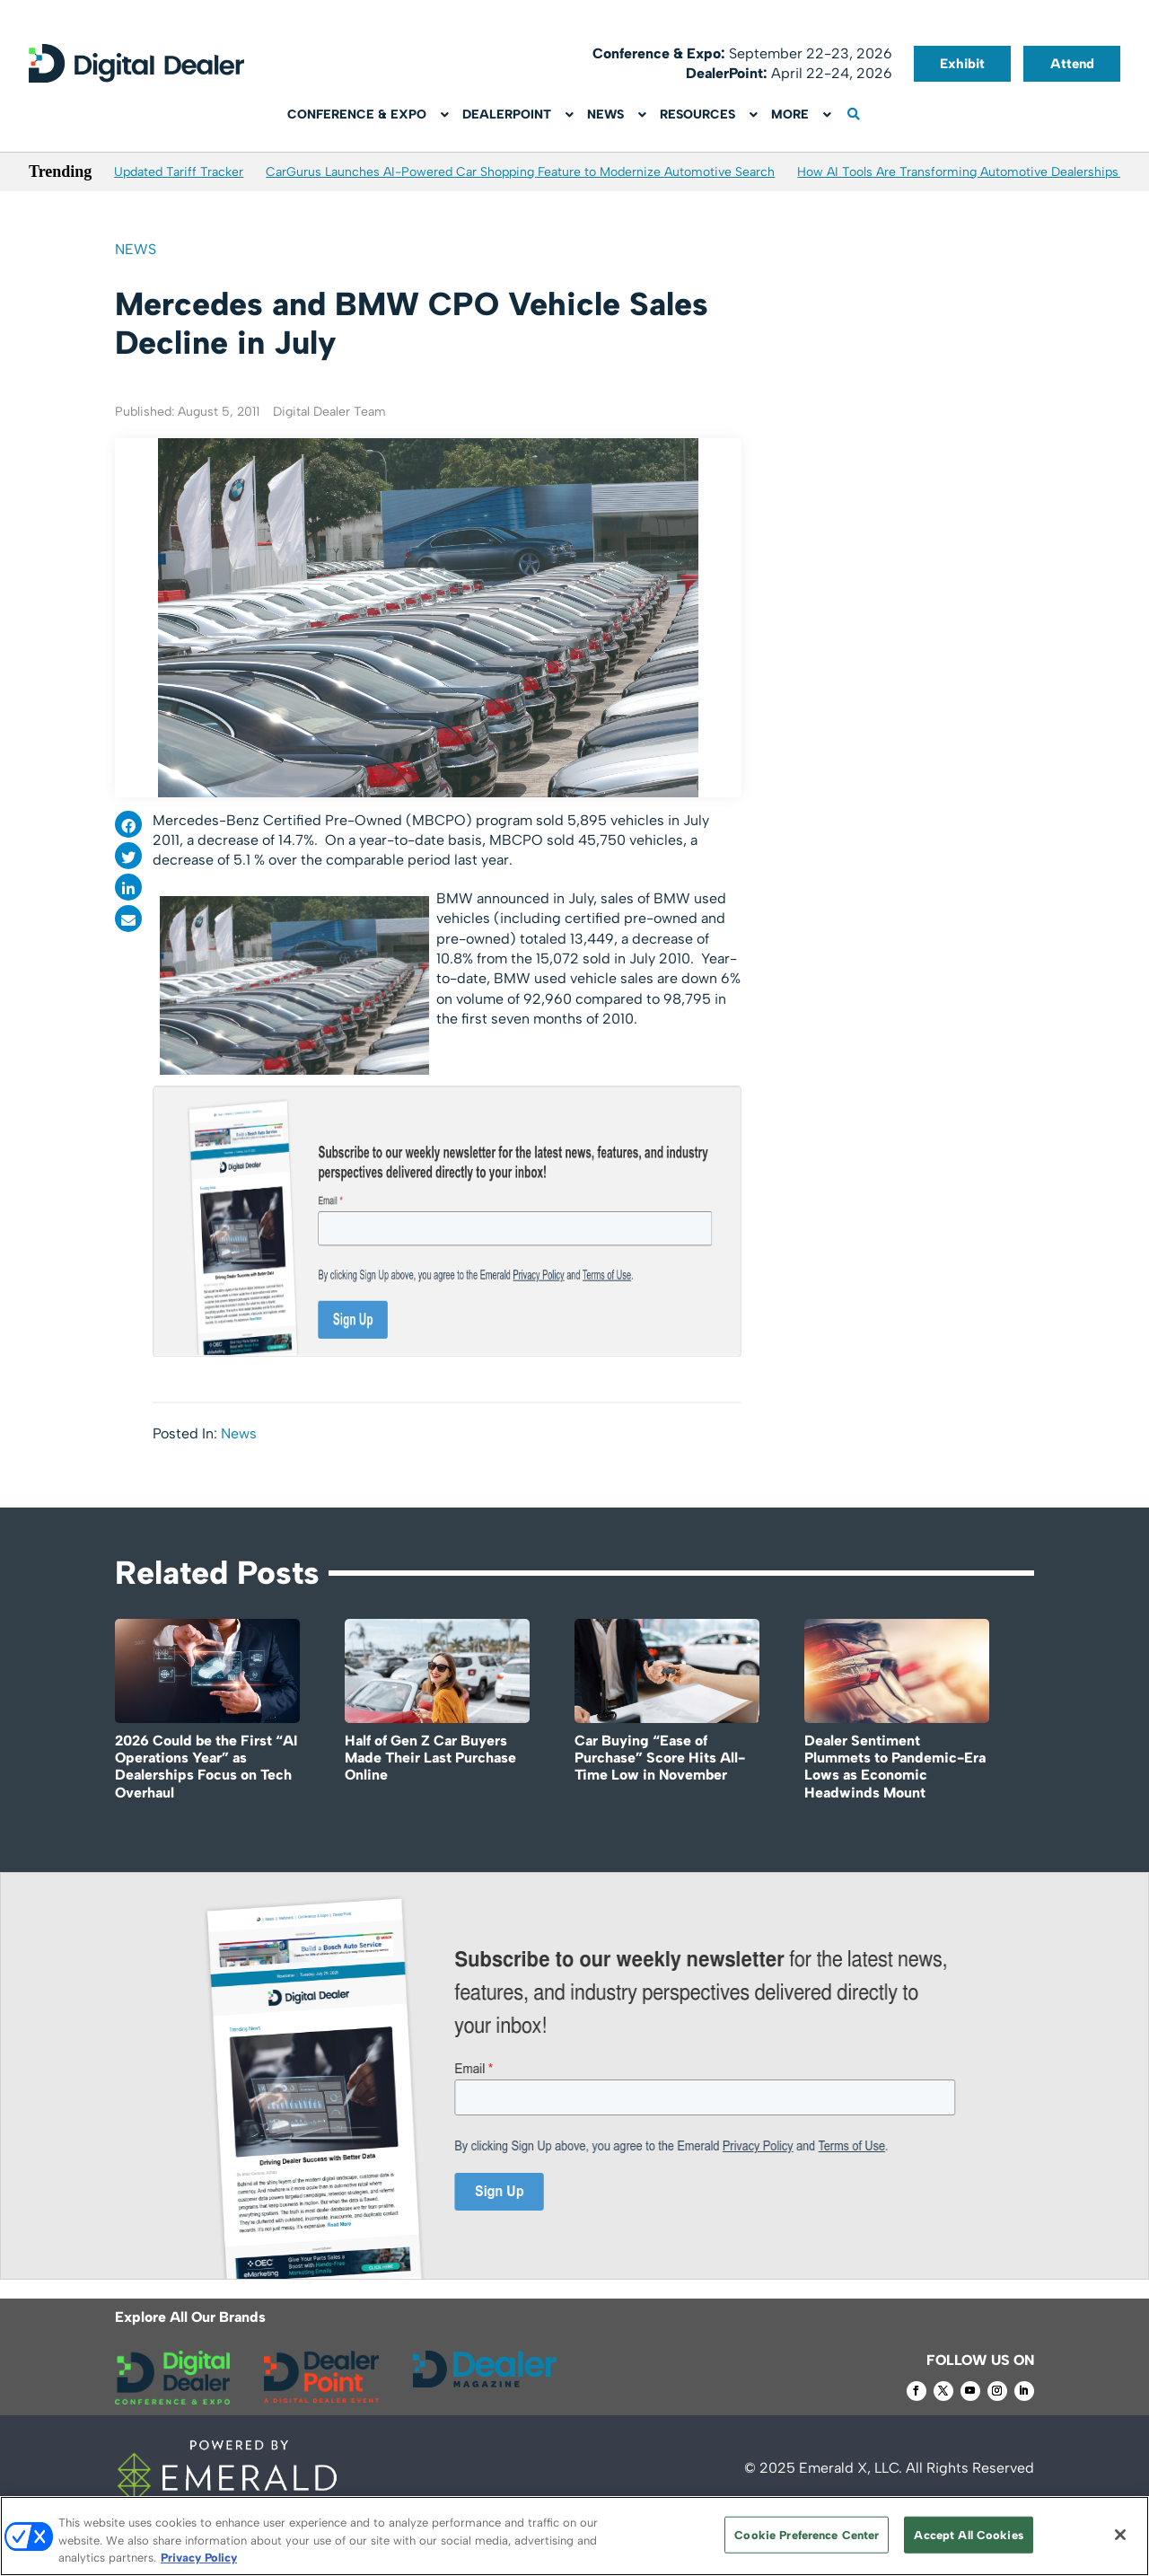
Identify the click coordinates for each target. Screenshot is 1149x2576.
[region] (574, 2536)
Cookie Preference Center (806, 2534)
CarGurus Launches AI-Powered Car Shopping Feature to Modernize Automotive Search (520, 172)
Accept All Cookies (968, 2534)
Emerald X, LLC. (850, 2467)
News (135, 249)
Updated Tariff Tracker (178, 172)
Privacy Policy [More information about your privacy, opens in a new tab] (199, 2557)
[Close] (1120, 2534)
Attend (1072, 64)
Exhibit (962, 64)
